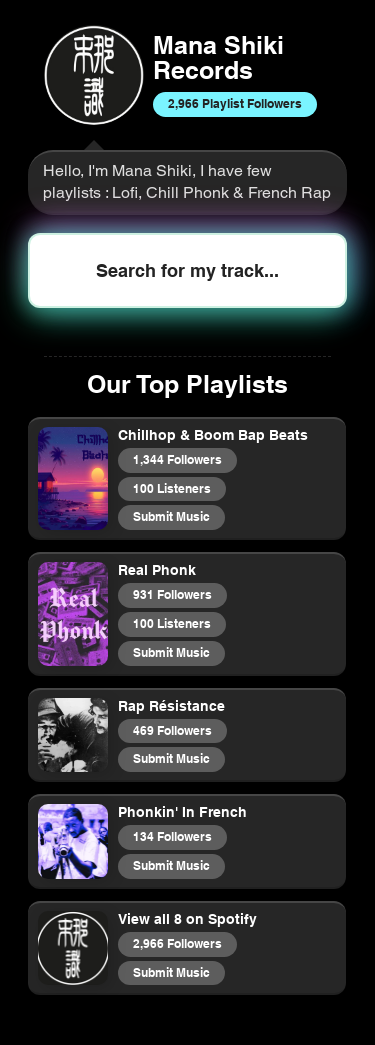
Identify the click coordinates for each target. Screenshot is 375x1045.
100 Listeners (171, 488)
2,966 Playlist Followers (234, 103)
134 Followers (172, 836)
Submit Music (171, 516)
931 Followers (172, 594)
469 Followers (172, 730)
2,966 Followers (177, 943)
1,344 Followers (177, 459)
